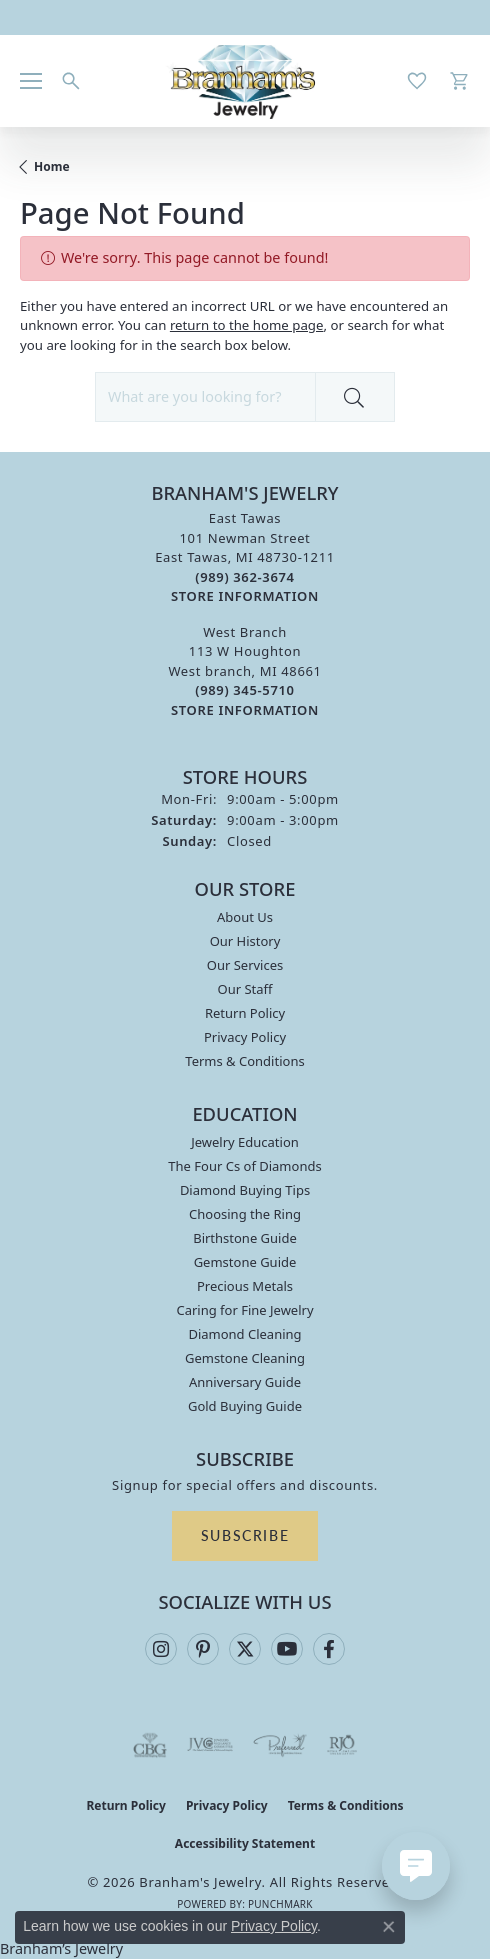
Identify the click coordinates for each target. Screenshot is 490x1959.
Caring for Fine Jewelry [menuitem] (244, 1310)
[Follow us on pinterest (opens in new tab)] (203, 1649)
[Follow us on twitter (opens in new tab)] (245, 1649)
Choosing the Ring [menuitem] (245, 1214)
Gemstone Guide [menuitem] (245, 1262)
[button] (71, 81)
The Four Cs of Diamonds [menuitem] (244, 1166)
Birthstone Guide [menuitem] (245, 1238)
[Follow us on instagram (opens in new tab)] (161, 1649)
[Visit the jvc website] (210, 1745)
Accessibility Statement (245, 1843)
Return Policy (245, 1013)
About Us (245, 917)
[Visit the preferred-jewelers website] (280, 1745)
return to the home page (247, 325)
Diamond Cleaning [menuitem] (244, 1334)
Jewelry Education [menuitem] (245, 1142)
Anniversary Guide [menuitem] (245, 1382)
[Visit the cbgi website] (150, 1745)
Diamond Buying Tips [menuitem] (245, 1190)
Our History (245, 941)
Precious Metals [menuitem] (245, 1286)
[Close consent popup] (389, 1927)
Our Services (245, 965)
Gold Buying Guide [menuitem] (245, 1406)
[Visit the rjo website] (342, 1745)
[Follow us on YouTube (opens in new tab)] (287, 1649)
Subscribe (245, 1535)
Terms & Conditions (244, 1061)
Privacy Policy (245, 1037)
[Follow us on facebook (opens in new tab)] (329, 1649)
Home (52, 166)
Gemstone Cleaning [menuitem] (245, 1358)
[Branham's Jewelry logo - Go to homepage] (245, 81)
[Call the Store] (244, 577)
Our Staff (244, 989)
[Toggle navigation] (31, 81)
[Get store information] (245, 596)
